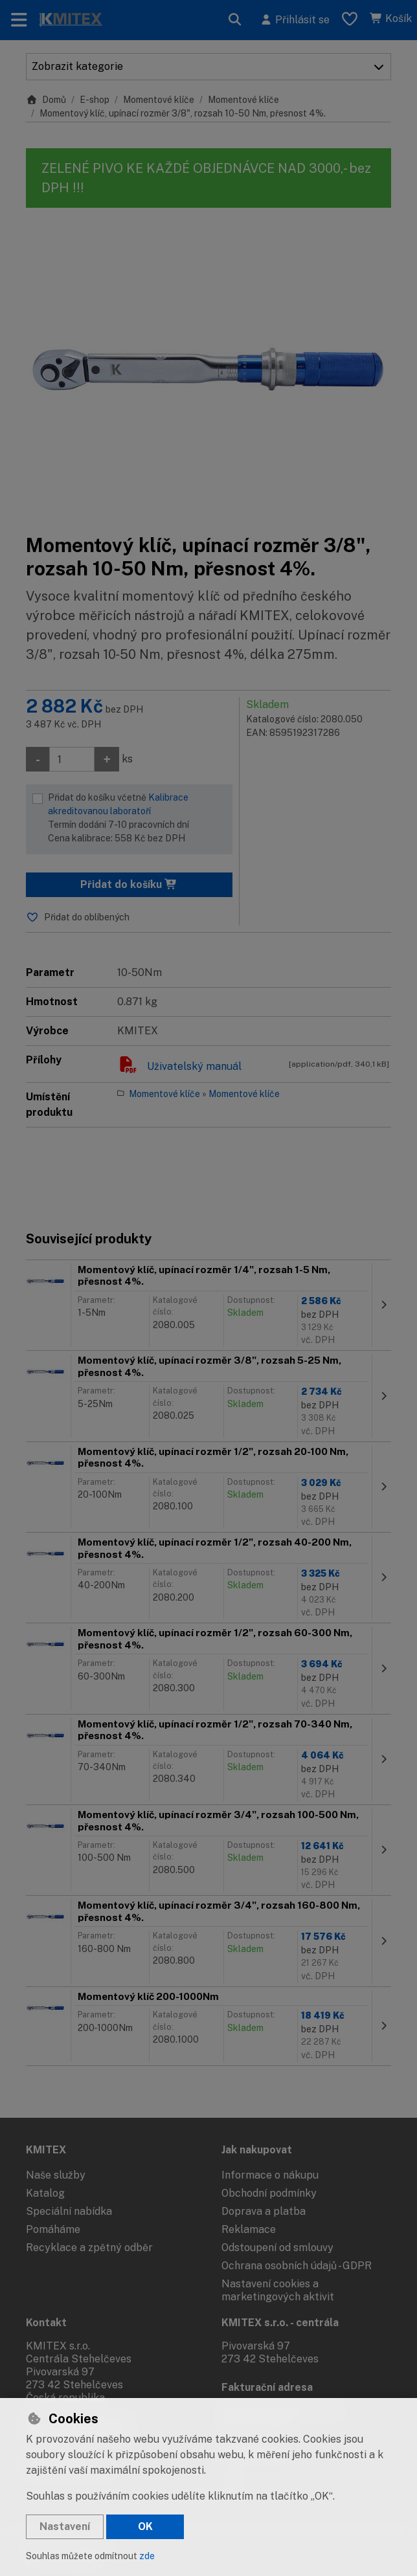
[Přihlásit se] (294, 20)
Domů (46, 99)
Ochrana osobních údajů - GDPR (296, 2266)
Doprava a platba (263, 2211)
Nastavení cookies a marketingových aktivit (277, 2290)
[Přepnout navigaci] (19, 20)
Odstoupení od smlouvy (277, 2247)
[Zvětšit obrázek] (208, 370)
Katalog (45, 2193)
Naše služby (55, 2175)
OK (145, 2526)
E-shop (94, 99)
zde (147, 2556)
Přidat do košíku (128, 884)
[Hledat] (235, 20)
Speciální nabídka (69, 2211)
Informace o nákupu (270, 2175)
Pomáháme (53, 2229)
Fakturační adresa (267, 2387)
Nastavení (64, 2526)
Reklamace (248, 2229)
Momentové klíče (158, 99)
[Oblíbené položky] (350, 20)
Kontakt (46, 2322)
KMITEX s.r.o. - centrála (280, 2322)
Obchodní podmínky (269, 2193)
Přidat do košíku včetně (137, 818)
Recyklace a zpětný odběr (89, 2247)
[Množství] (72, 759)
